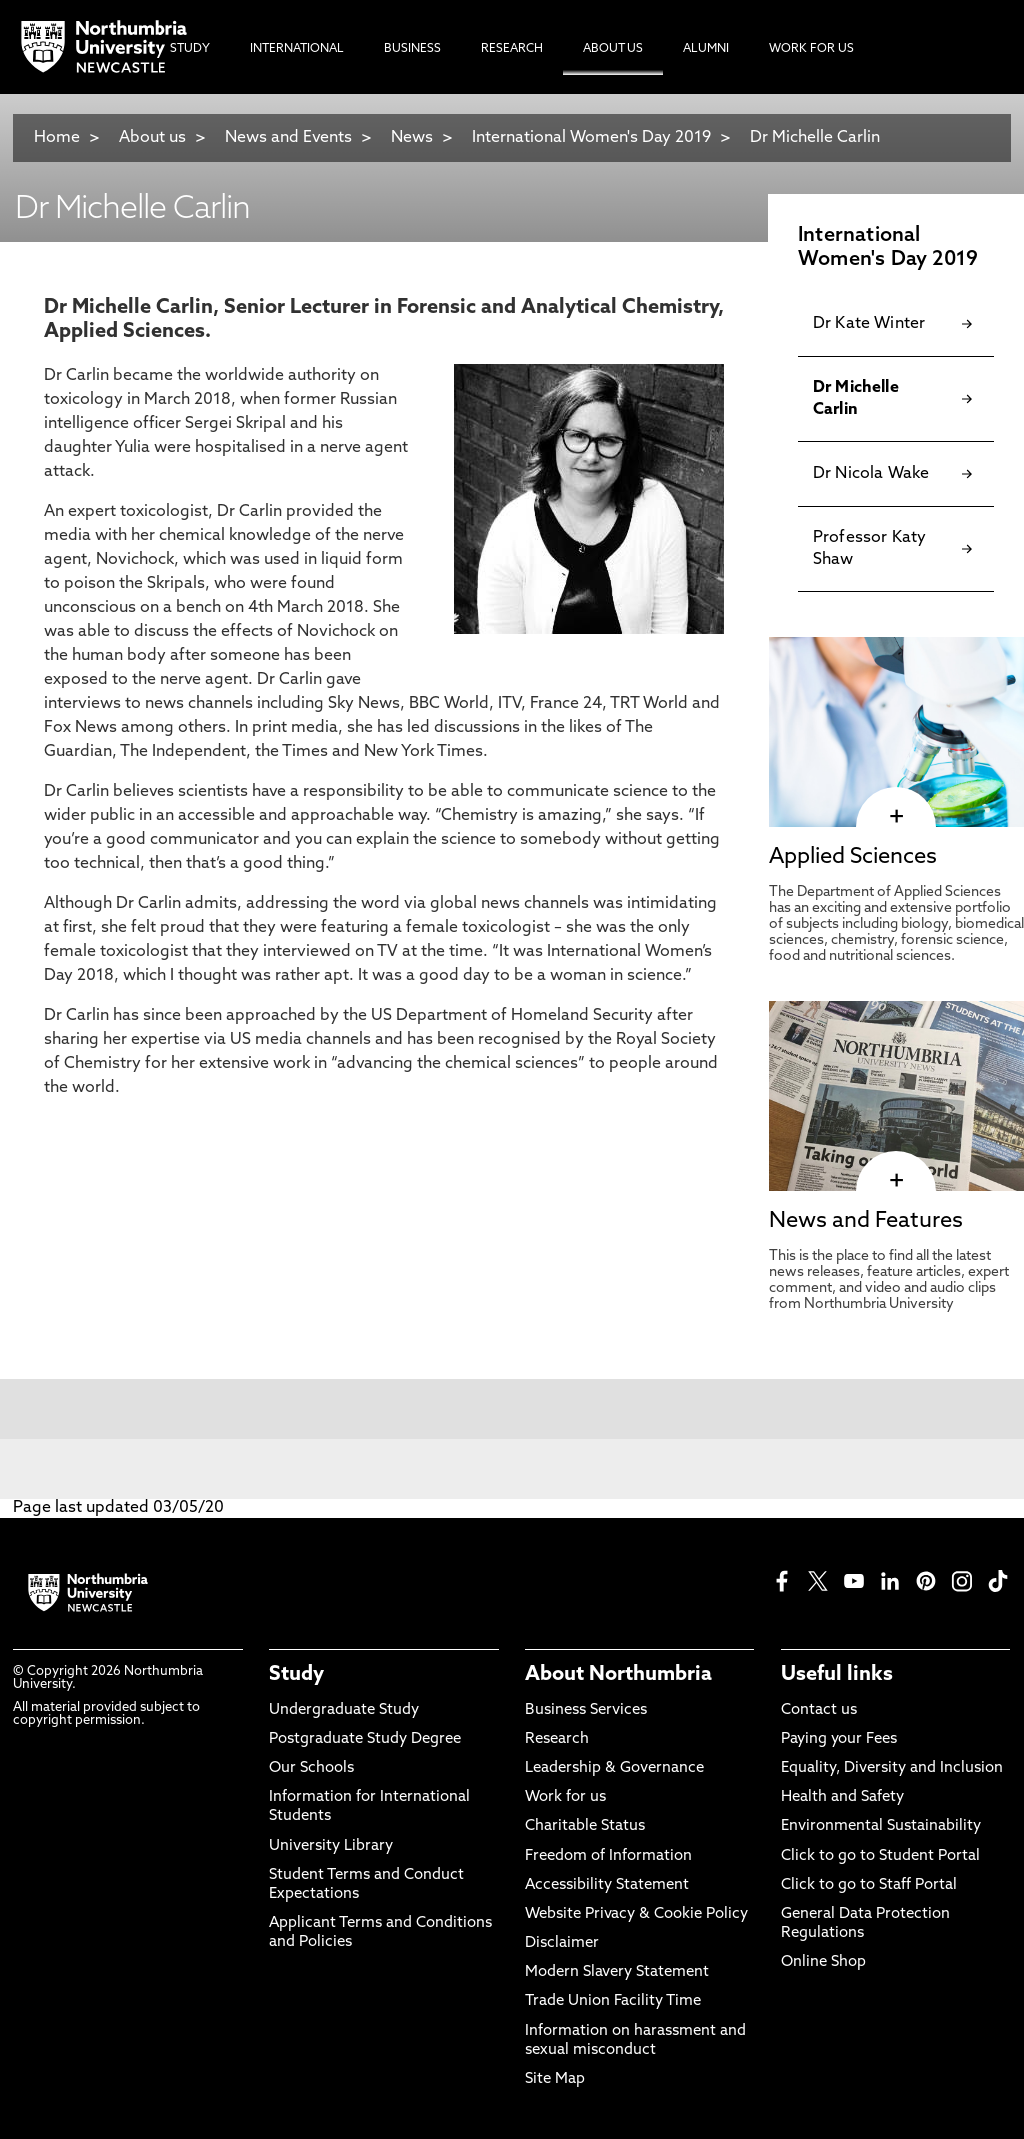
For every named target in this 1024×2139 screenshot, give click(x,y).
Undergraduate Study (344, 1710)
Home (57, 138)
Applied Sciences (853, 857)
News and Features (866, 1221)
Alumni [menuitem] (706, 49)
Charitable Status (585, 1826)
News (412, 138)
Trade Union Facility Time (613, 2001)
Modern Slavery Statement (617, 1972)
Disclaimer (562, 1943)
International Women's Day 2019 (591, 138)
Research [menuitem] (512, 49)
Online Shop (823, 1962)
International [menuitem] (297, 49)
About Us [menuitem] (613, 49)
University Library (331, 1846)
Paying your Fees (839, 1739)
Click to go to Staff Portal (869, 1885)
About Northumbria (618, 1675)
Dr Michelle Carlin (815, 138)
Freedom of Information (608, 1856)
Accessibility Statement (607, 1885)
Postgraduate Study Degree (365, 1739)
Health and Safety (842, 1797)
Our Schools (311, 1768)
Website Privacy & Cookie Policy (636, 1914)
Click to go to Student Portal (880, 1856)
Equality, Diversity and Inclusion (892, 1768)
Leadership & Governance (614, 1768)
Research (557, 1739)
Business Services (586, 1710)
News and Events (288, 138)
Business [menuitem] (412, 49)
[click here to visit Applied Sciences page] (896, 817)
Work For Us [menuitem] (811, 49)
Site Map (555, 2079)
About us (152, 138)
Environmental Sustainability (881, 1826)
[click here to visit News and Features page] (896, 1181)
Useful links (837, 1675)
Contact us (819, 1710)
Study (296, 1675)
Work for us (565, 1797)
